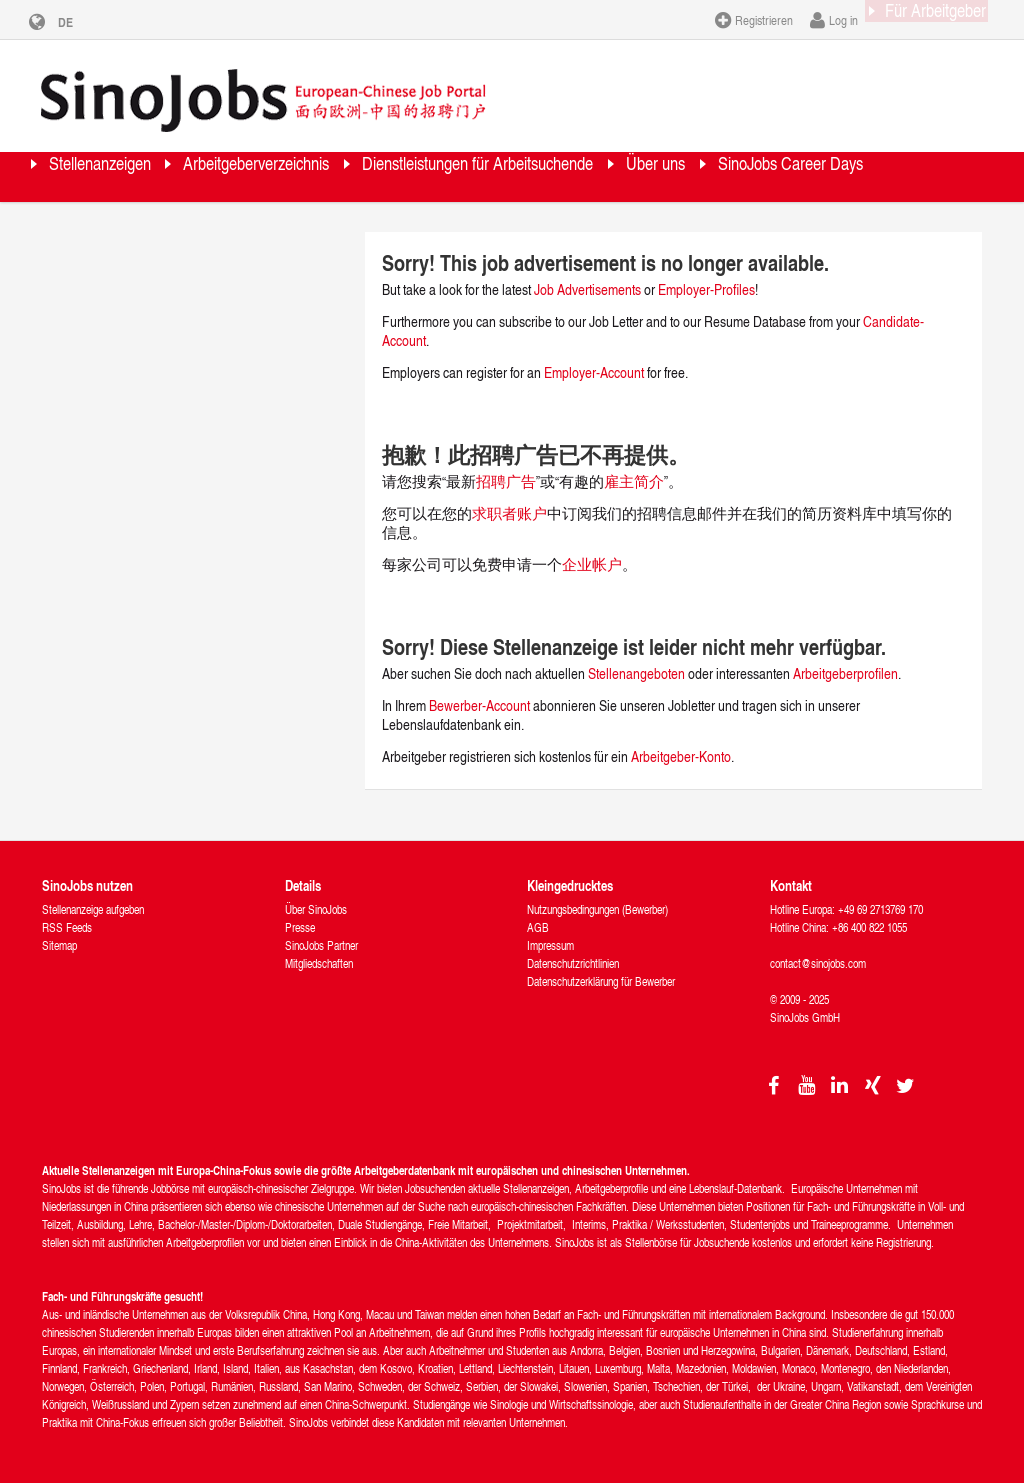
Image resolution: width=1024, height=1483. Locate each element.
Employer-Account (595, 370)
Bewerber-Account (479, 703)
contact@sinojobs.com (818, 961)
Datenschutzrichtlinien (573, 961)
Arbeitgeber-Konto (681, 754)
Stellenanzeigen (124, 174)
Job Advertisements (587, 287)
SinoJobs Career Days (149, 224)
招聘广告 (506, 479)
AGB (538, 925)
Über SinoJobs (316, 907)
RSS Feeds (67, 925)
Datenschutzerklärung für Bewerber (601, 979)
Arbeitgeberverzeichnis (331, 174)
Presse (300, 925)
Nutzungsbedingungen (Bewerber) (597, 907)
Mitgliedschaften (319, 961)
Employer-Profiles (706, 287)
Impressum (550, 943)
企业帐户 (592, 562)
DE (80, 22)
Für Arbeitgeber (916, 19)
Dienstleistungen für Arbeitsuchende (619, 174)
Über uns (852, 174)
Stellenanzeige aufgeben (93, 907)
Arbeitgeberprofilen (845, 671)
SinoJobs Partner (321, 943)
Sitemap (59, 943)
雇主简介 (634, 479)
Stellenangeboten (636, 671)
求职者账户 (509, 511)
